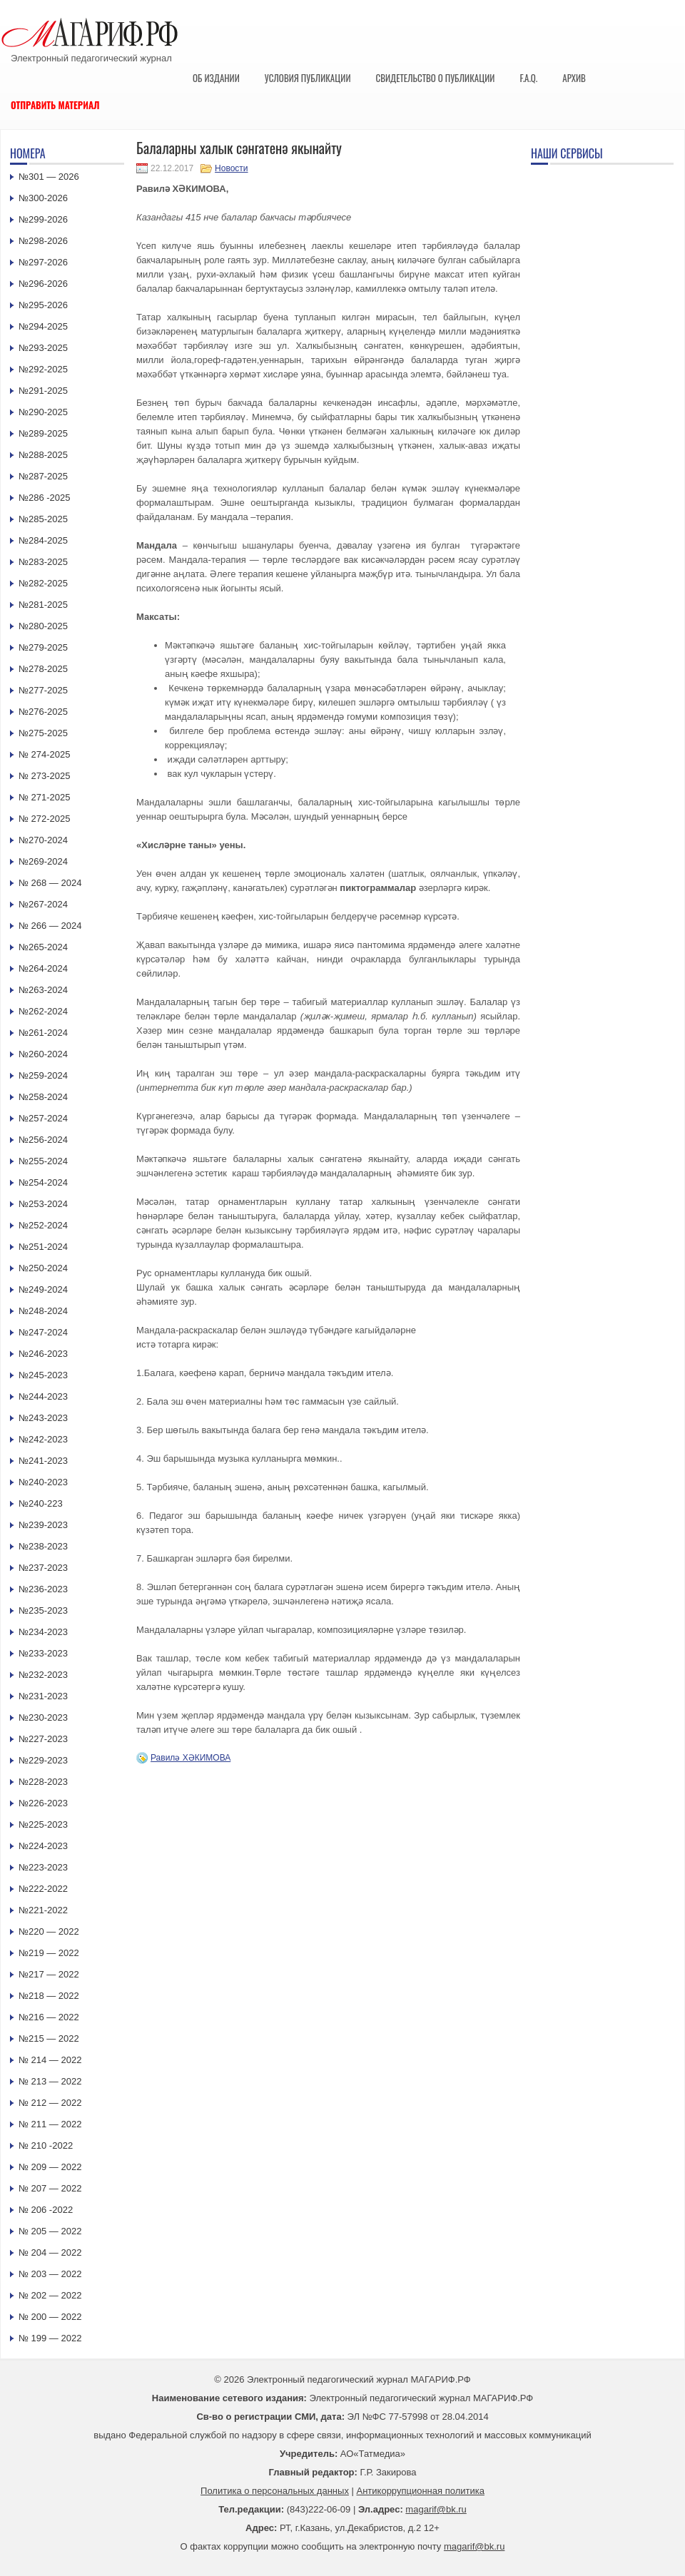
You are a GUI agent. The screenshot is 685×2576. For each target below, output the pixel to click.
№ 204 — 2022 (50, 2252)
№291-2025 (43, 390)
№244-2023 (43, 1396)
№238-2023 (43, 1546)
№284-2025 (43, 540)
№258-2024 (43, 1096)
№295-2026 (43, 305)
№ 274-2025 (45, 754)
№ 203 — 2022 (50, 2274)
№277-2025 (43, 690)
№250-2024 (43, 1268)
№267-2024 (43, 904)
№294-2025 (43, 326)
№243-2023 (43, 1417)
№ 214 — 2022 (50, 2060)
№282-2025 (43, 583)
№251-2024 (43, 1246)
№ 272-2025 (45, 818)
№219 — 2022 (49, 1953)
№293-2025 (43, 347)
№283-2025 (43, 561)
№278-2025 (43, 668)
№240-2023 (43, 1482)
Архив (574, 78)
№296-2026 (43, 283)
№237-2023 (43, 1567)
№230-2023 (43, 1717)
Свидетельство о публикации (434, 78)
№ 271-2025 (45, 797)
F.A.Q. (528, 78)
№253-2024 (43, 1203)
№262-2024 (43, 1011)
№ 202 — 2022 (50, 2295)
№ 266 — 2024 (50, 925)
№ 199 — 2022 (50, 2338)
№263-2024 (43, 989)
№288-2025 (43, 454)
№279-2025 (43, 647)
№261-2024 (43, 1032)
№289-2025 (43, 433)
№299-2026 (43, 219)
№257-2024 (43, 1118)
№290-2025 (43, 412)
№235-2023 (43, 1610)
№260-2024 (43, 1054)
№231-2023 (43, 1696)
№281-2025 (43, 604)
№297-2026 (43, 262)
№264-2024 (43, 968)
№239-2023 (43, 1524)
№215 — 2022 (49, 2038)
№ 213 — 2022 (50, 2081)
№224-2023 (43, 1846)
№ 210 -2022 (46, 2145)
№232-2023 (43, 1674)
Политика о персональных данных (275, 2490)
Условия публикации (308, 78)
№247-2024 (43, 1332)
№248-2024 (43, 1310)
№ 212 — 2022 (50, 2102)
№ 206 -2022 (46, 2209)
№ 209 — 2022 (50, 2167)
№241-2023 (43, 1460)
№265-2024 (43, 947)
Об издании (216, 78)
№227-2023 (43, 1739)
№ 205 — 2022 (50, 2231)
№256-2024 (43, 1139)
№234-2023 (43, 1631)
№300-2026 (43, 198)
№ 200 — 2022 (50, 2316)
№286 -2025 (45, 497)
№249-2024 (43, 1289)
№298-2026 (43, 240)
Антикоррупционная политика (420, 2490)
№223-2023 (43, 1867)
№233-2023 (43, 1653)
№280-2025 (43, 626)
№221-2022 (43, 1910)
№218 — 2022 (49, 1995)
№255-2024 (43, 1161)
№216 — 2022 (49, 2017)
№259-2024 (43, 1075)
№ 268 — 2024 (50, 882)
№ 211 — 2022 (50, 2124)
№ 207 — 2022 (50, 2188)
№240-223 (41, 1503)
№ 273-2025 (45, 775)
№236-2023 (43, 1589)
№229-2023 (43, 1760)
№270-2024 (43, 840)
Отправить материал (55, 105)
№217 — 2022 (49, 1974)
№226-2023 (43, 1803)
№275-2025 (43, 733)
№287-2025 (43, 476)
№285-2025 (43, 519)
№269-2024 (43, 861)
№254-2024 (43, 1182)
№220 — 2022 (49, 1931)
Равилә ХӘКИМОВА (190, 1758)
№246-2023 (43, 1353)
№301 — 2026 (49, 176)
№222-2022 (43, 1888)
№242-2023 (43, 1439)
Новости (231, 168)
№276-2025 (43, 711)
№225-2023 (43, 1824)
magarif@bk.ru (435, 2509)
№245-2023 (43, 1375)
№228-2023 (43, 1781)
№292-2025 (43, 369)
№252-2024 (43, 1225)
